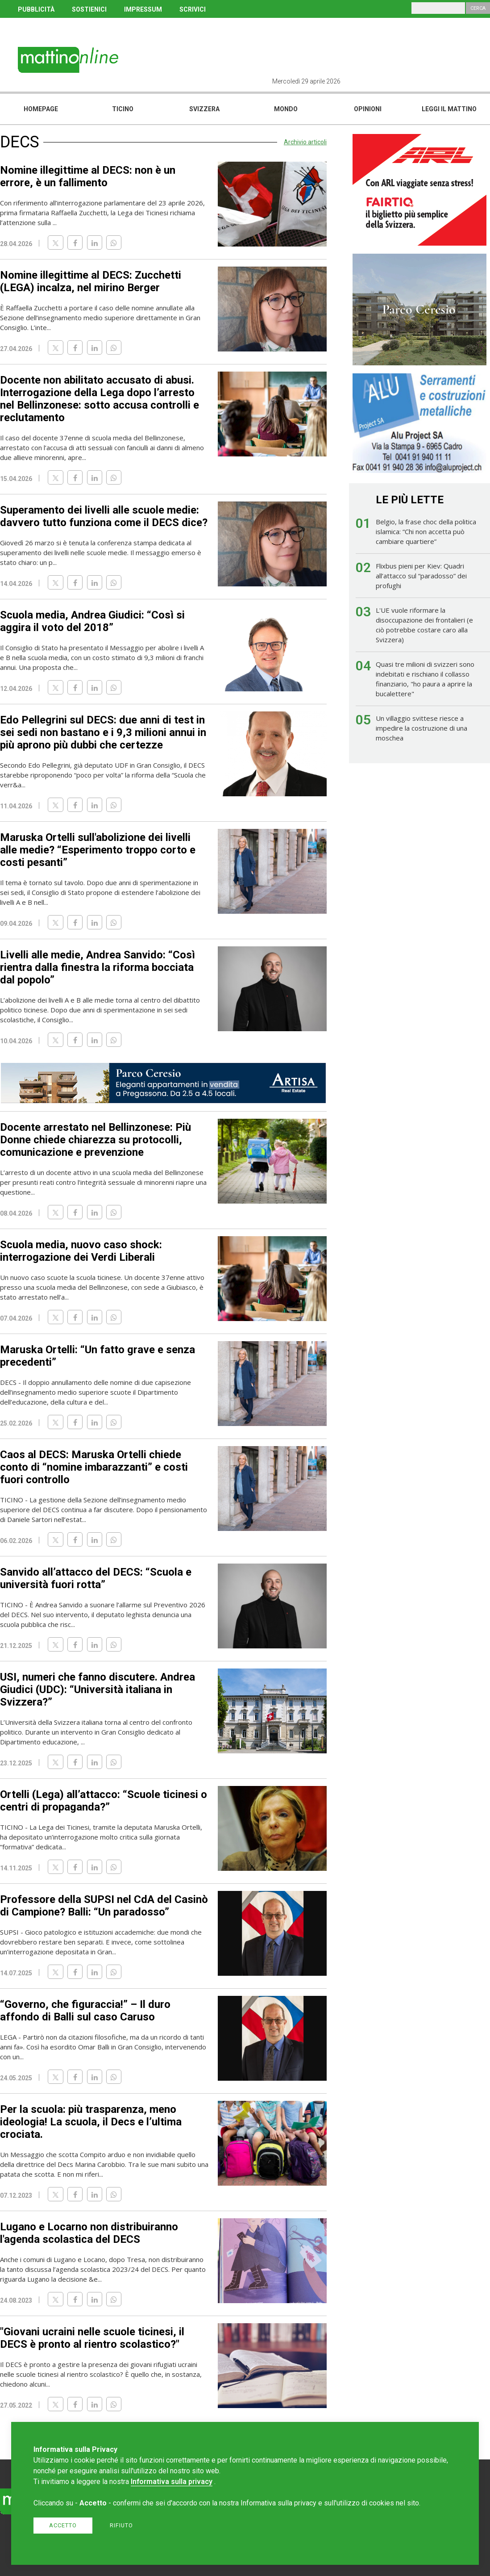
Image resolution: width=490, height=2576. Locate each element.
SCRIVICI (192, 9)
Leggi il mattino (449, 109)
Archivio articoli (305, 142)
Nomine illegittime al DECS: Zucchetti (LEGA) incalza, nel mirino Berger (90, 281)
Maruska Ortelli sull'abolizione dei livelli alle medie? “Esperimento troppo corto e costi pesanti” (97, 850)
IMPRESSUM (143, 9)
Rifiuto (121, 2525)
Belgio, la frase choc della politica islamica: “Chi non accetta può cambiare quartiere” (426, 531)
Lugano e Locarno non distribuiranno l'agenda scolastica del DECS (89, 2233)
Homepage (41, 109)
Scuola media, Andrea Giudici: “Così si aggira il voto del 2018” (92, 621)
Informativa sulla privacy (171, 2481)
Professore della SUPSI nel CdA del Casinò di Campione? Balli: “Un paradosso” (104, 1905)
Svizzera (204, 109)
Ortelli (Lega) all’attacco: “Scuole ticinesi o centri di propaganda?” (103, 1800)
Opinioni (368, 109)
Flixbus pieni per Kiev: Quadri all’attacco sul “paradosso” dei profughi (421, 575)
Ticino (122, 109)
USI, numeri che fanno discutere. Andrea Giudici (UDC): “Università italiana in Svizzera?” (97, 1689)
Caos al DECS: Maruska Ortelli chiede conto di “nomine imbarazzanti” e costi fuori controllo (94, 1467)
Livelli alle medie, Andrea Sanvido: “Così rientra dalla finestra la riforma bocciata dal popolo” (97, 967)
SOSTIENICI (89, 9)
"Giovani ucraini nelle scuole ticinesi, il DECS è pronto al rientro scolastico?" (92, 2337)
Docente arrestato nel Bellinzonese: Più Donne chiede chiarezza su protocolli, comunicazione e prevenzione (95, 1139)
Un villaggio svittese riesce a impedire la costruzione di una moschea (421, 728)
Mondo (286, 109)
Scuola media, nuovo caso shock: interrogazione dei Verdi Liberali (81, 1250)
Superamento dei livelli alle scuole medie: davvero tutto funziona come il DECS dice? (104, 516)
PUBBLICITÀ (36, 9)
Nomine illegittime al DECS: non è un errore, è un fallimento (87, 176)
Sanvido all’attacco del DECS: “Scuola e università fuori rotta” (95, 1578)
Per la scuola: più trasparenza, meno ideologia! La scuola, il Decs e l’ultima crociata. (91, 2122)
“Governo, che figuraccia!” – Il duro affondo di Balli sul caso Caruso (85, 2010)
